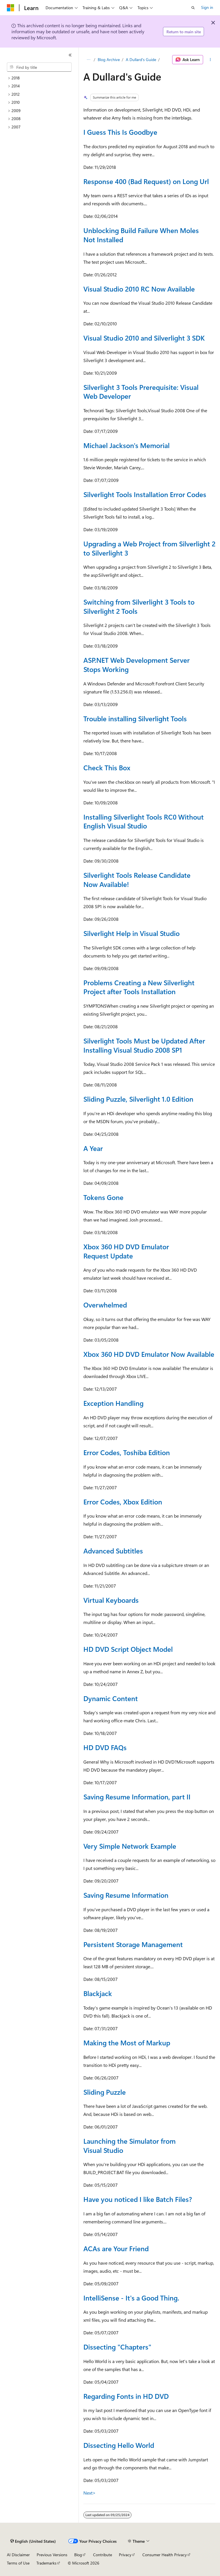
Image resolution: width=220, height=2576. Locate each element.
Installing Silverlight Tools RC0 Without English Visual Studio (143, 821)
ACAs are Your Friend (116, 2248)
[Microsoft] (10, 7)
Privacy (125, 2554)
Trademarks (46, 2563)
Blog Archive (109, 59)
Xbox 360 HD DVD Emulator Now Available (148, 1354)
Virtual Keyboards (111, 1599)
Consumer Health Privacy (164, 2554)
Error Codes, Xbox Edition (122, 1501)
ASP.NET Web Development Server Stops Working (136, 664)
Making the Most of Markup (126, 2042)
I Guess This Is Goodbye (120, 131)
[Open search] (193, 8)
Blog (78, 2554)
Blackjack (97, 1993)
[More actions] (210, 59)
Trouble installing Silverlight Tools (135, 718)
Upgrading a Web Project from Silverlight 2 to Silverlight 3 (149, 548)
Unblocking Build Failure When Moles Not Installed (141, 235)
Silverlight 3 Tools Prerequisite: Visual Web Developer (141, 391)
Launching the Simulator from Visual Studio (129, 2145)
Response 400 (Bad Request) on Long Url (146, 181)
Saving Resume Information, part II (136, 1796)
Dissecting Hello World (118, 2445)
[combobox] (39, 67)
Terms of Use (18, 2563)
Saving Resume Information (125, 1894)
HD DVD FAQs (105, 1747)
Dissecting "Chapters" (117, 2346)
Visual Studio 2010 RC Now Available (139, 288)
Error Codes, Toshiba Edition (126, 1452)
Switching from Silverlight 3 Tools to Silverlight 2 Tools (139, 606)
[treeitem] (41, 78)
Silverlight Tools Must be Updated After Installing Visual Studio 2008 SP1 (144, 1045)
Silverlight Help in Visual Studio (131, 933)
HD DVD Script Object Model (128, 1649)
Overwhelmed (105, 1304)
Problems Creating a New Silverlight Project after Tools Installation (139, 987)
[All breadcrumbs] (88, 59)
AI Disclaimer (18, 2554)
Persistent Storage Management (133, 1944)
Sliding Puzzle (104, 2091)
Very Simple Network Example (129, 1845)
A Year (93, 1148)
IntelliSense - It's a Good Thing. (131, 2297)
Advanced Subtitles (113, 1550)
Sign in (207, 7)
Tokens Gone (103, 1197)
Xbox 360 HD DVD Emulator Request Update (126, 1251)
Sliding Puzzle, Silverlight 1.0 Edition (138, 1098)
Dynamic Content (110, 1698)
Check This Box (106, 767)
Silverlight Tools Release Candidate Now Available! (136, 879)
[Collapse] (70, 55)
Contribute (102, 2554)
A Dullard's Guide (141, 59)
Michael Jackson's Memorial (126, 445)
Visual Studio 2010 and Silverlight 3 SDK (144, 337)
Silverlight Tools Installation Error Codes (144, 494)
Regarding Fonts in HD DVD (126, 2396)
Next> (89, 2493)
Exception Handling (113, 1403)
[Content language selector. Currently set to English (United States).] (33, 2541)
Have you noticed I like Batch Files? (137, 2199)
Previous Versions (52, 2554)
